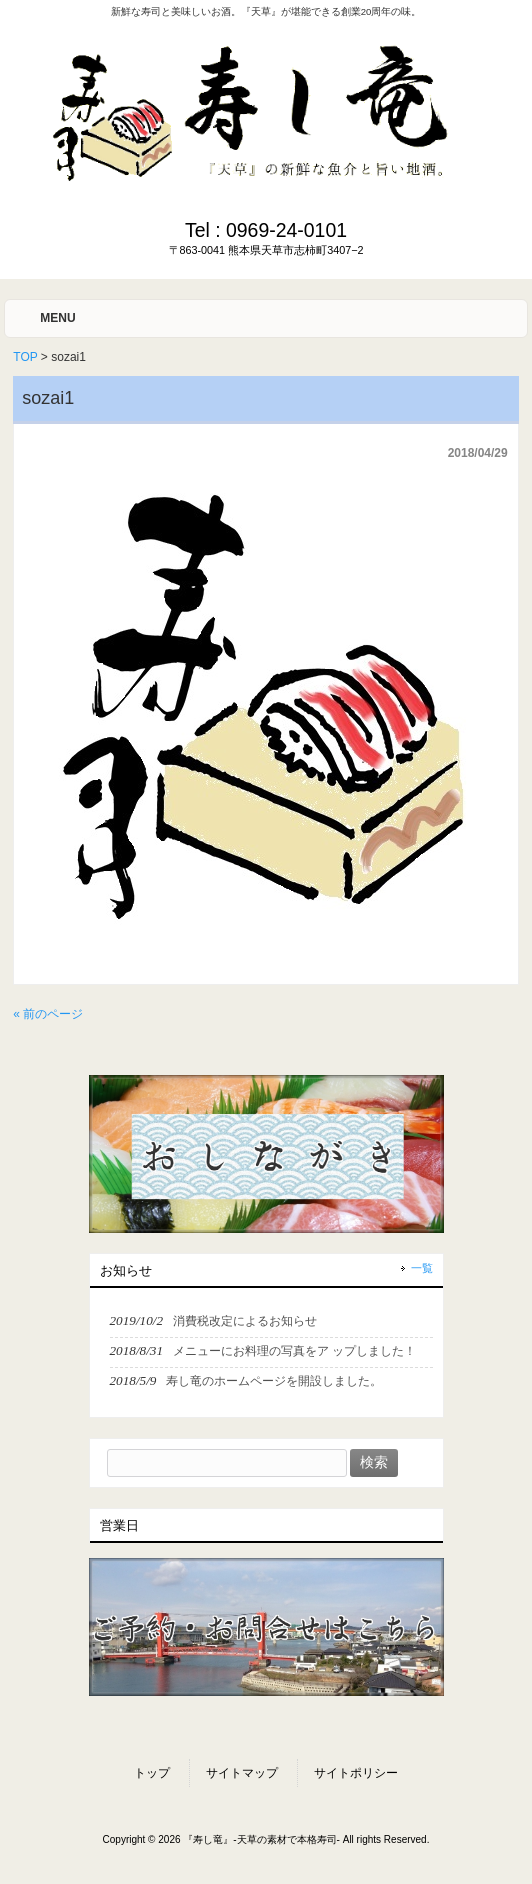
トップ (152, 1773)
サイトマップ (242, 1773)
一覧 (422, 1268)
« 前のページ (48, 1014)
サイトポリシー (356, 1773)
